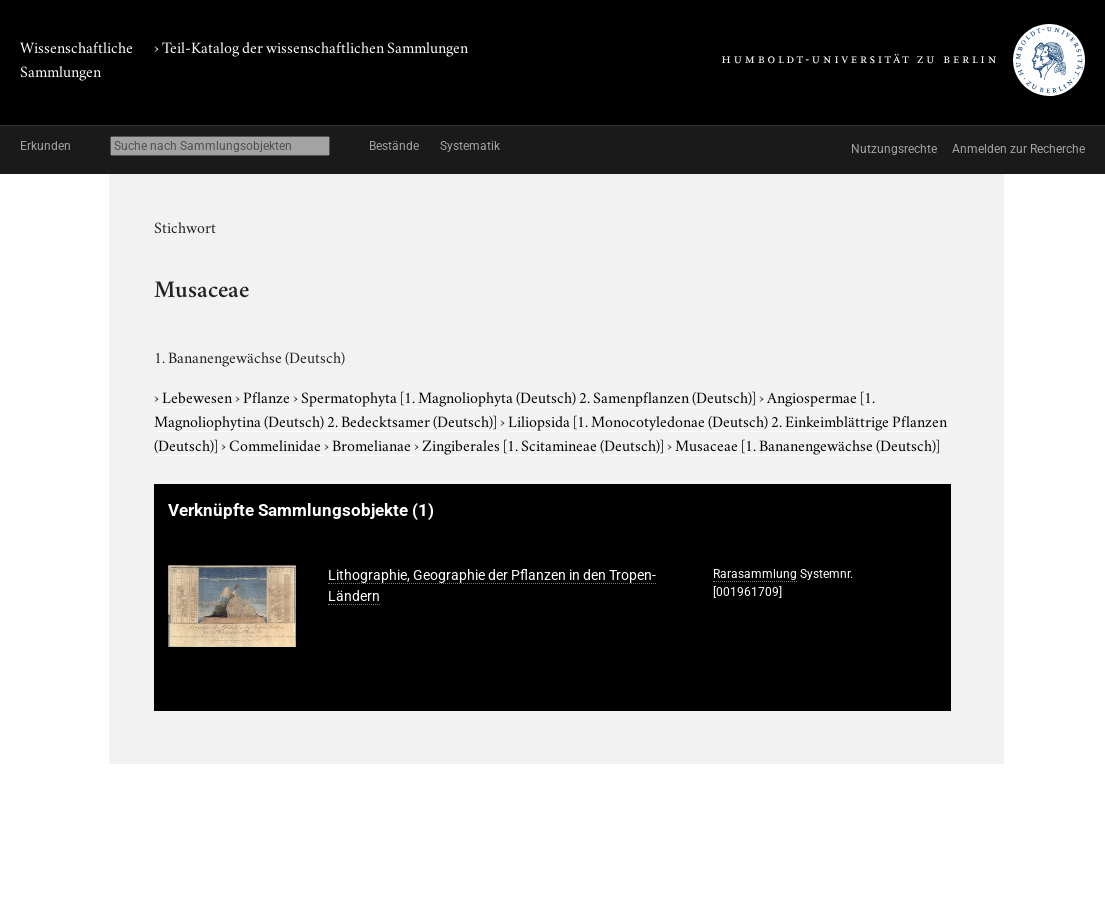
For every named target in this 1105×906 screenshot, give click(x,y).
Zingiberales (544, 444)
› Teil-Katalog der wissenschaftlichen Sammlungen (311, 46)
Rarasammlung (755, 574)
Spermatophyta (530, 396)
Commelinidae (276, 444)
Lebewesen (198, 396)
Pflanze (268, 396)
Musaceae (807, 444)
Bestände (394, 146)
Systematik (470, 146)
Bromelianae (373, 444)
